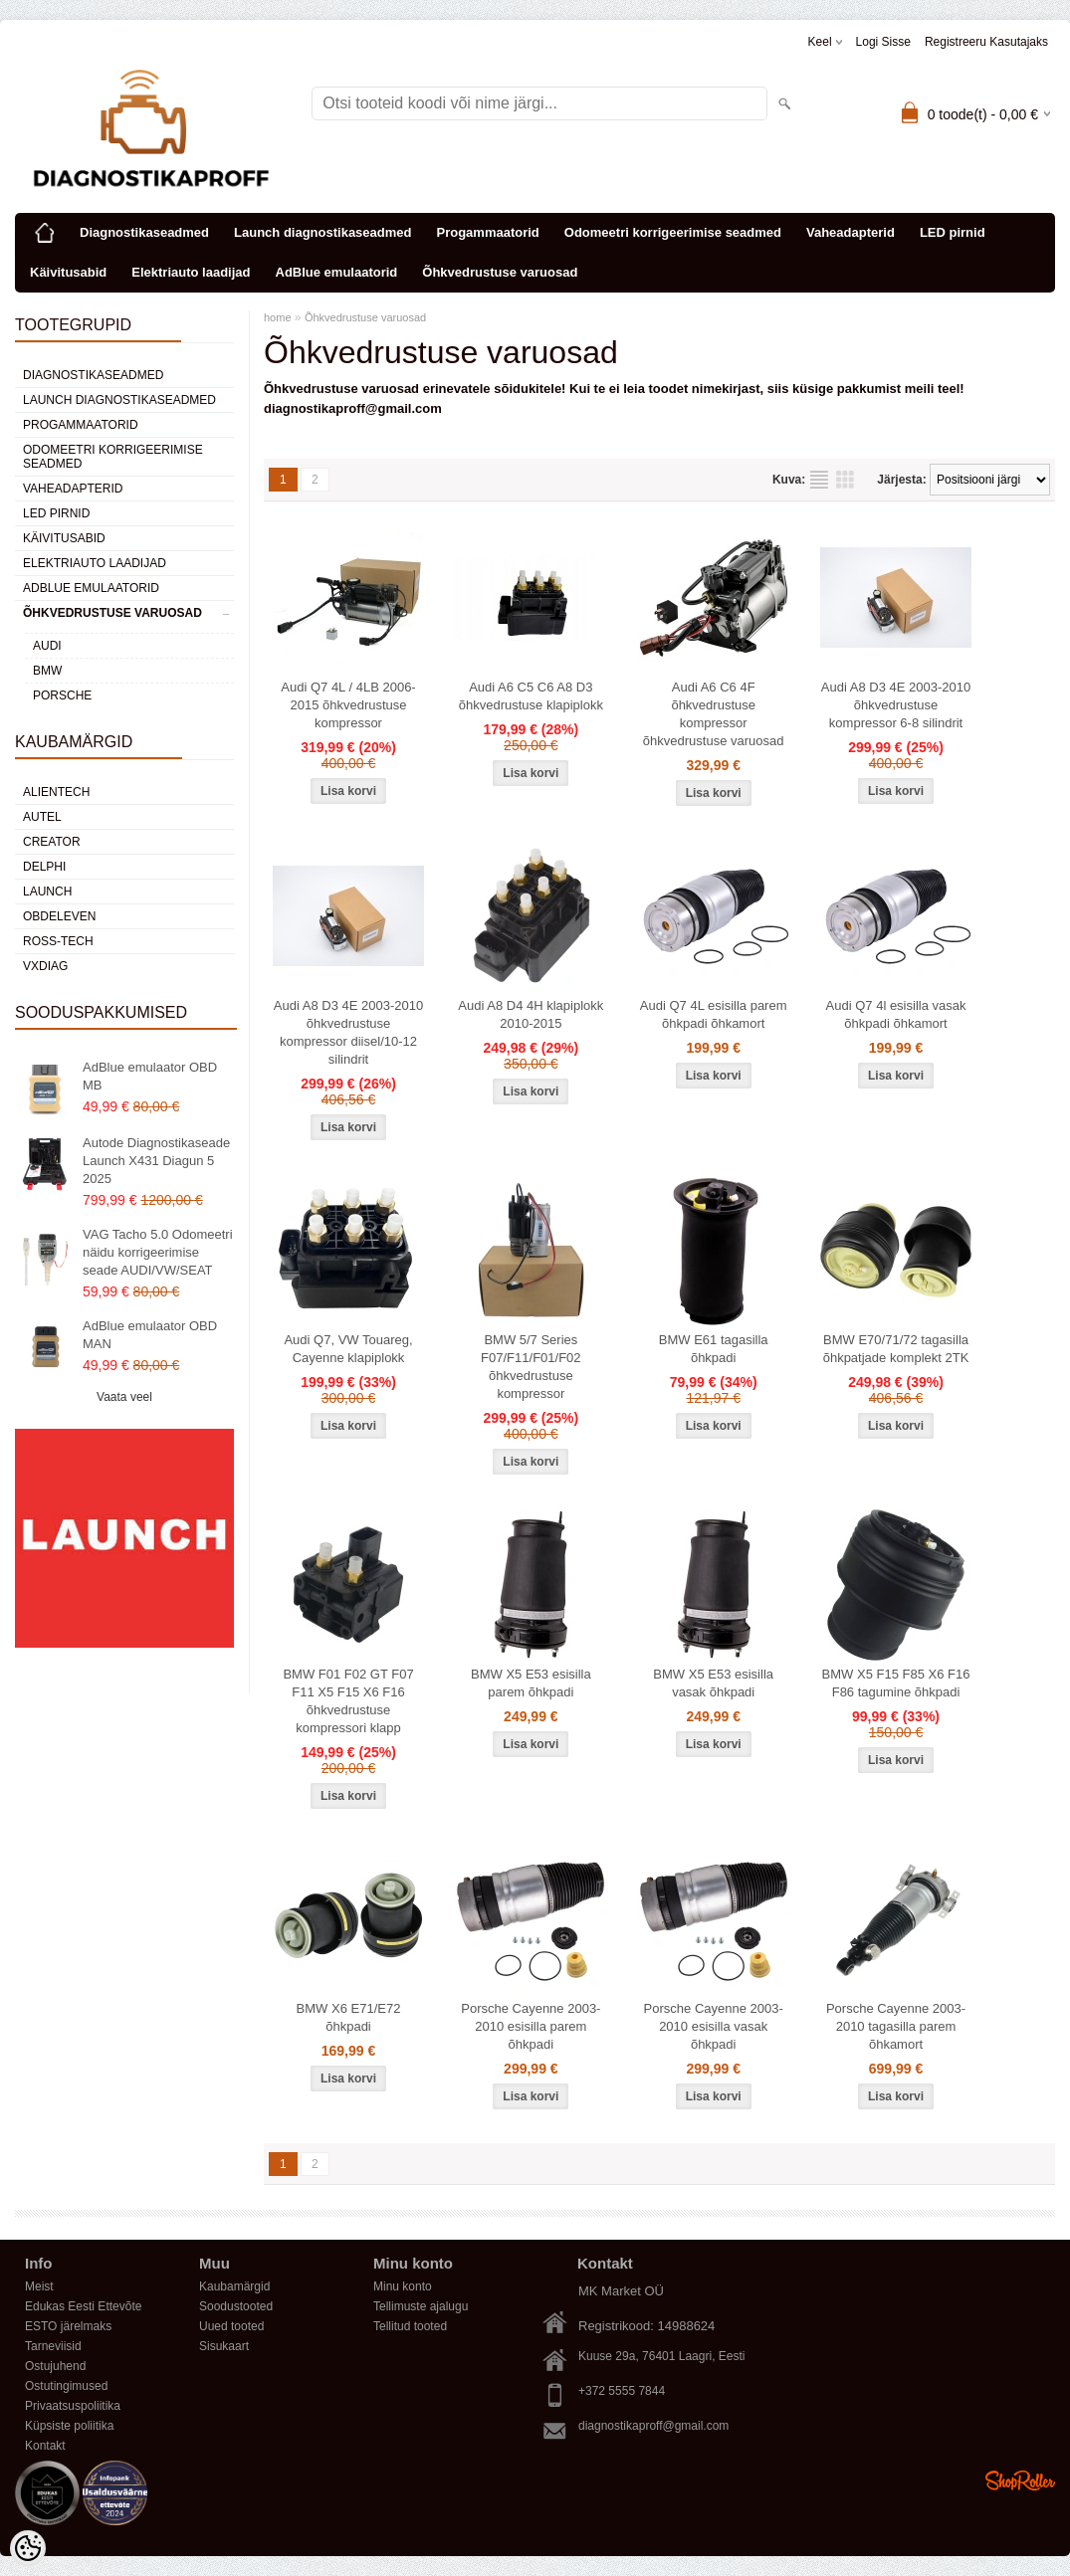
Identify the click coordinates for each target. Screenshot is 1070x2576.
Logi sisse (883, 42)
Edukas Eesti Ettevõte (83, 2306)
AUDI (47, 646)
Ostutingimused (66, 2386)
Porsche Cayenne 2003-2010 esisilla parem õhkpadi (530, 2026)
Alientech (56, 792)
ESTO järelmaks (68, 2326)
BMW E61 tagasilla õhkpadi (713, 1348)
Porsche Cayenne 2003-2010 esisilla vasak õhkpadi (713, 2026)
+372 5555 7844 (621, 2391)
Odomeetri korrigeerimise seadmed (672, 232)
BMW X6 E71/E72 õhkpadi (349, 2017)
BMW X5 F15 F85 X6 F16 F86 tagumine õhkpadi (896, 1683)
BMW (47, 671)
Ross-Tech (58, 941)
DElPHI (44, 867)
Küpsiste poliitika (69, 2426)
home (278, 317)
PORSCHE (62, 695)
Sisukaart (224, 2346)
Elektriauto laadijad (190, 272)
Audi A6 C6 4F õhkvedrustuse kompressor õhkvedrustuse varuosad (713, 714)
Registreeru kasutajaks (986, 42)
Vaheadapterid (850, 232)
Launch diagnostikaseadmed (322, 232)
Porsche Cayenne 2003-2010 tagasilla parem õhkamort (895, 2026)
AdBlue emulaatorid (337, 272)
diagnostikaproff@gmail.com (653, 2426)
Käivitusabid (68, 272)
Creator (52, 842)
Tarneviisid (53, 2346)
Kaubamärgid (234, 2286)
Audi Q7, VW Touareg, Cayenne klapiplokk (348, 1348)
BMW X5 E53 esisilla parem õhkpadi (531, 1683)
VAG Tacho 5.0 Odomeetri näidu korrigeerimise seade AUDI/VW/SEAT (158, 1252)
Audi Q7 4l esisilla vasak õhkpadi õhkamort (896, 1014)
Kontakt (45, 2446)
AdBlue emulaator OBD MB (150, 1076)
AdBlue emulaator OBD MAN (150, 1334)
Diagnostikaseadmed (144, 232)
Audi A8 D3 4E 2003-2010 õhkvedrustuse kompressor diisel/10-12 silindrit (348, 1032)
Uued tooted (231, 2326)
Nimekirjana (819, 480)
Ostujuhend (55, 2366)
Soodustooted (236, 2306)
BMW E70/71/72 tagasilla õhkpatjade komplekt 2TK (896, 1348)
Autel (42, 817)
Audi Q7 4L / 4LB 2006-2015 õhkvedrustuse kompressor (348, 705)
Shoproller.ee (1020, 2480)
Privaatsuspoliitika (72, 2406)
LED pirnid (952, 232)
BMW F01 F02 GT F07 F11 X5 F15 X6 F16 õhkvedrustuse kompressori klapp (348, 1701)
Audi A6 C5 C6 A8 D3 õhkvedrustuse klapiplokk (531, 696)
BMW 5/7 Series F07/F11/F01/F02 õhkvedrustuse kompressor (530, 1366)
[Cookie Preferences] (28, 2548)
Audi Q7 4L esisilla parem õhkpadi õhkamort (713, 1014)
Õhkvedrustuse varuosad (499, 272)
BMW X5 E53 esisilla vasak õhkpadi (713, 1683)
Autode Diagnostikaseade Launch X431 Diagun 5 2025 (156, 1160)
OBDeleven (59, 916)
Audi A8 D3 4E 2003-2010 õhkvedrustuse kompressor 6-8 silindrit (895, 705)
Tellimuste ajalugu (420, 2306)
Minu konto (402, 2286)
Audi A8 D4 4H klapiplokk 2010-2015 (530, 1014)
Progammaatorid (487, 232)
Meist (39, 2286)
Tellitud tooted (410, 2326)
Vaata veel (124, 1397)
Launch (47, 891)
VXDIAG (45, 966)
